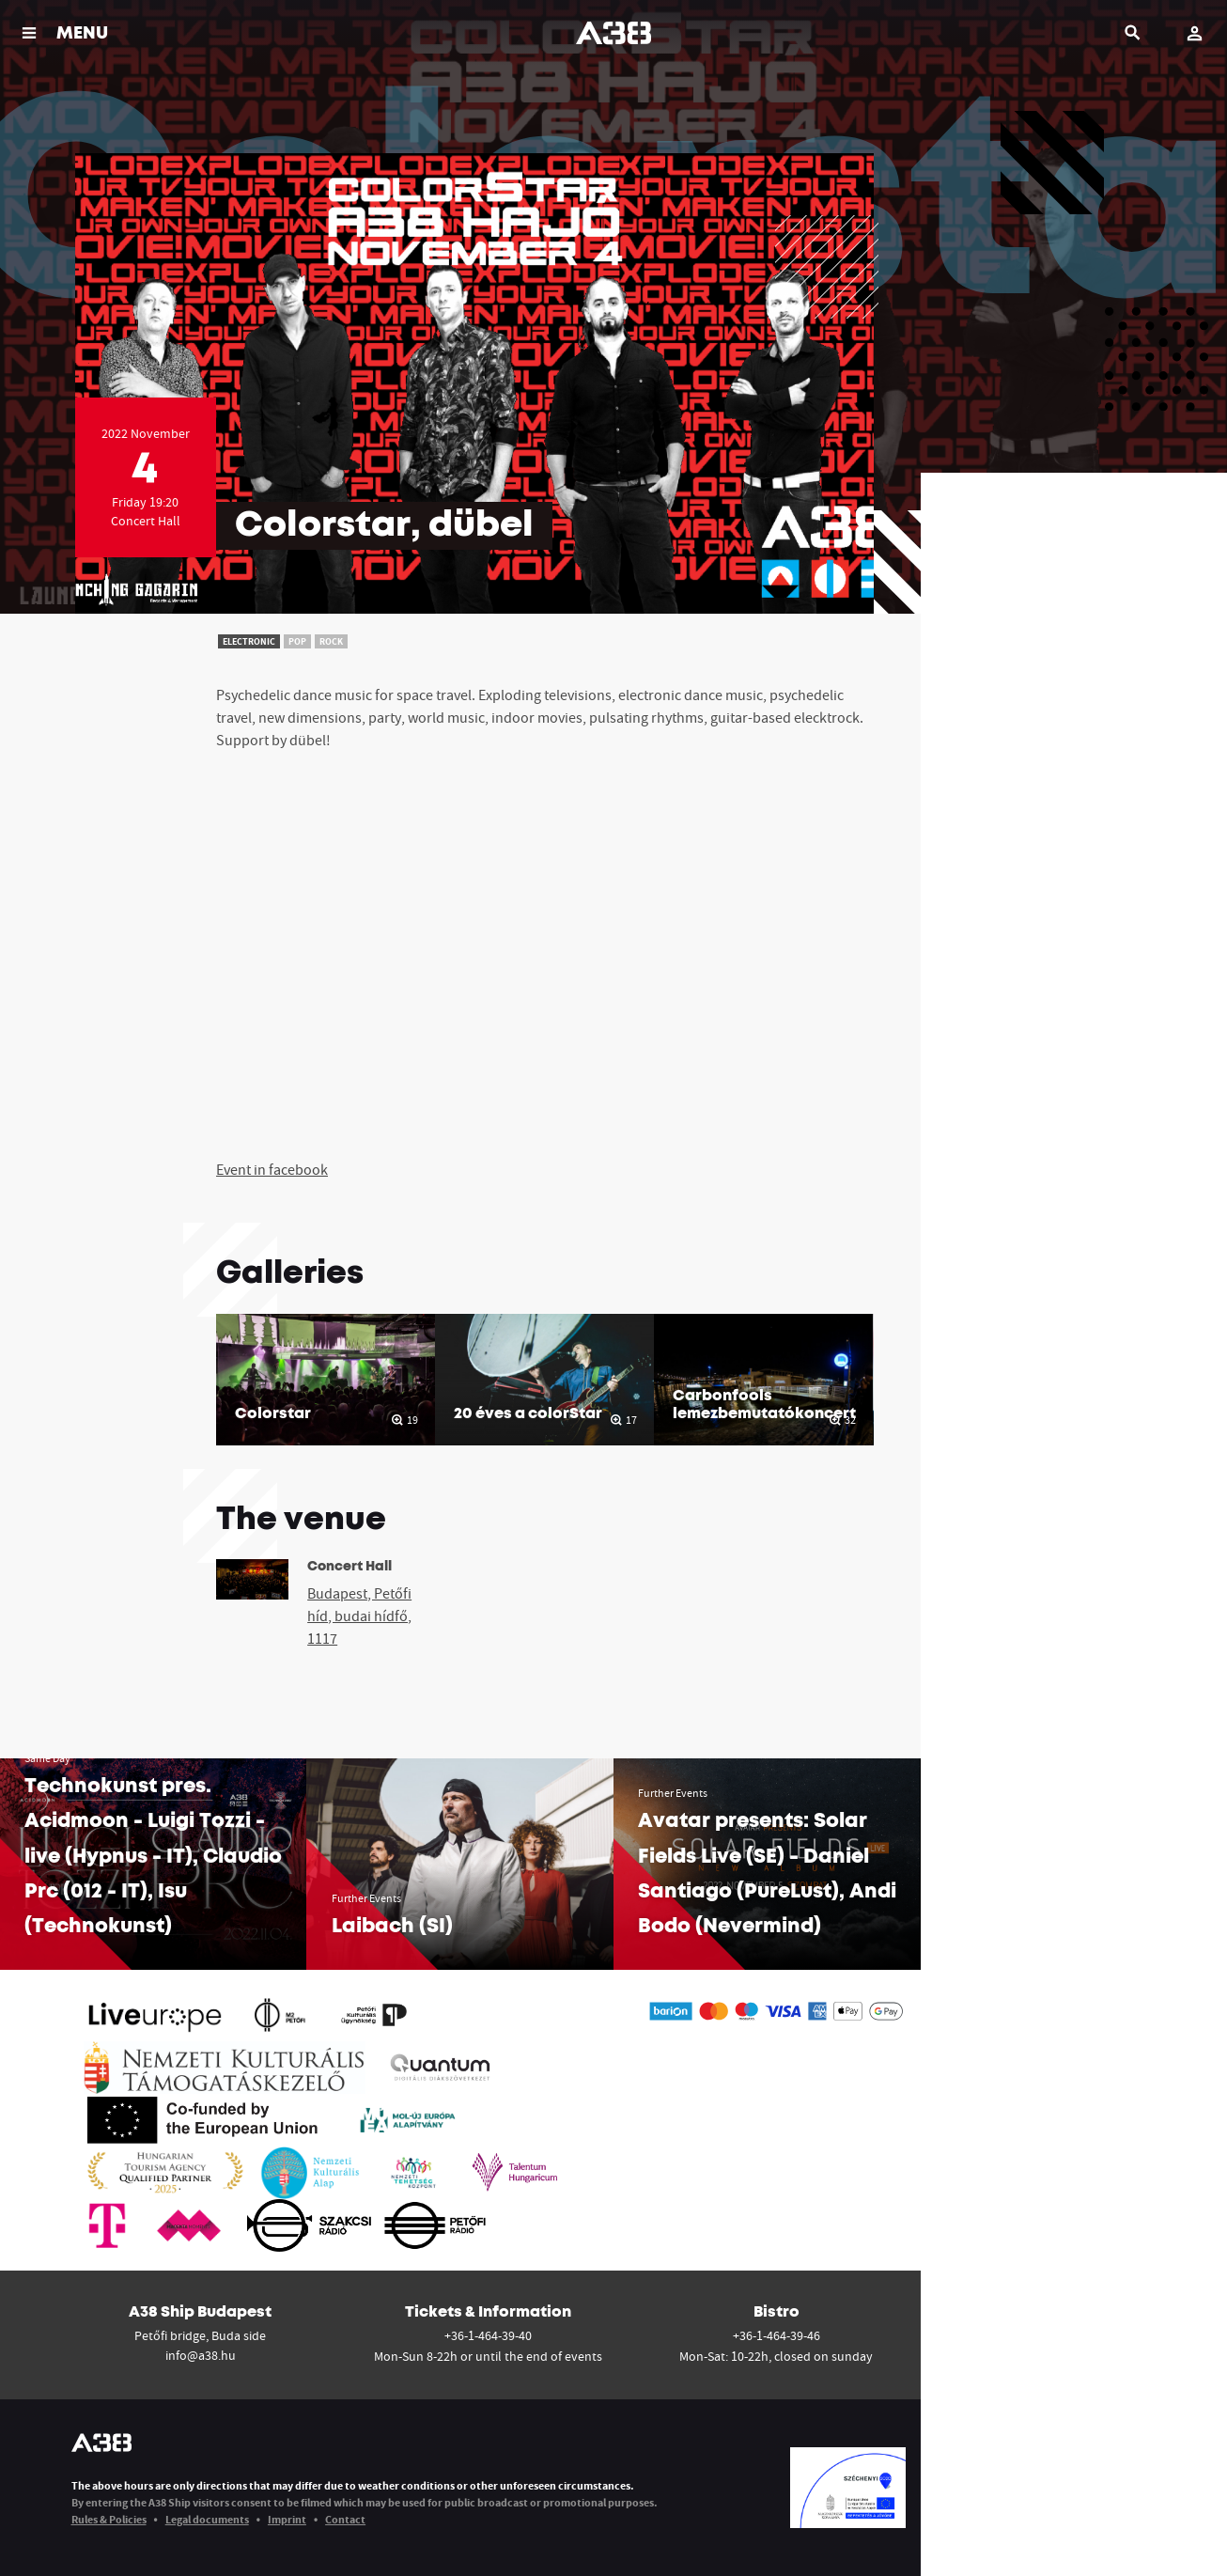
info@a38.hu (200, 2355)
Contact (345, 2519)
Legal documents (207, 2519)
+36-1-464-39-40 (488, 2335)
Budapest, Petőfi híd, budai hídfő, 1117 (359, 1615)
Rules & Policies (109, 2519)
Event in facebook (272, 1169)
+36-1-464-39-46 (776, 2335)
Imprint (287, 2519)
